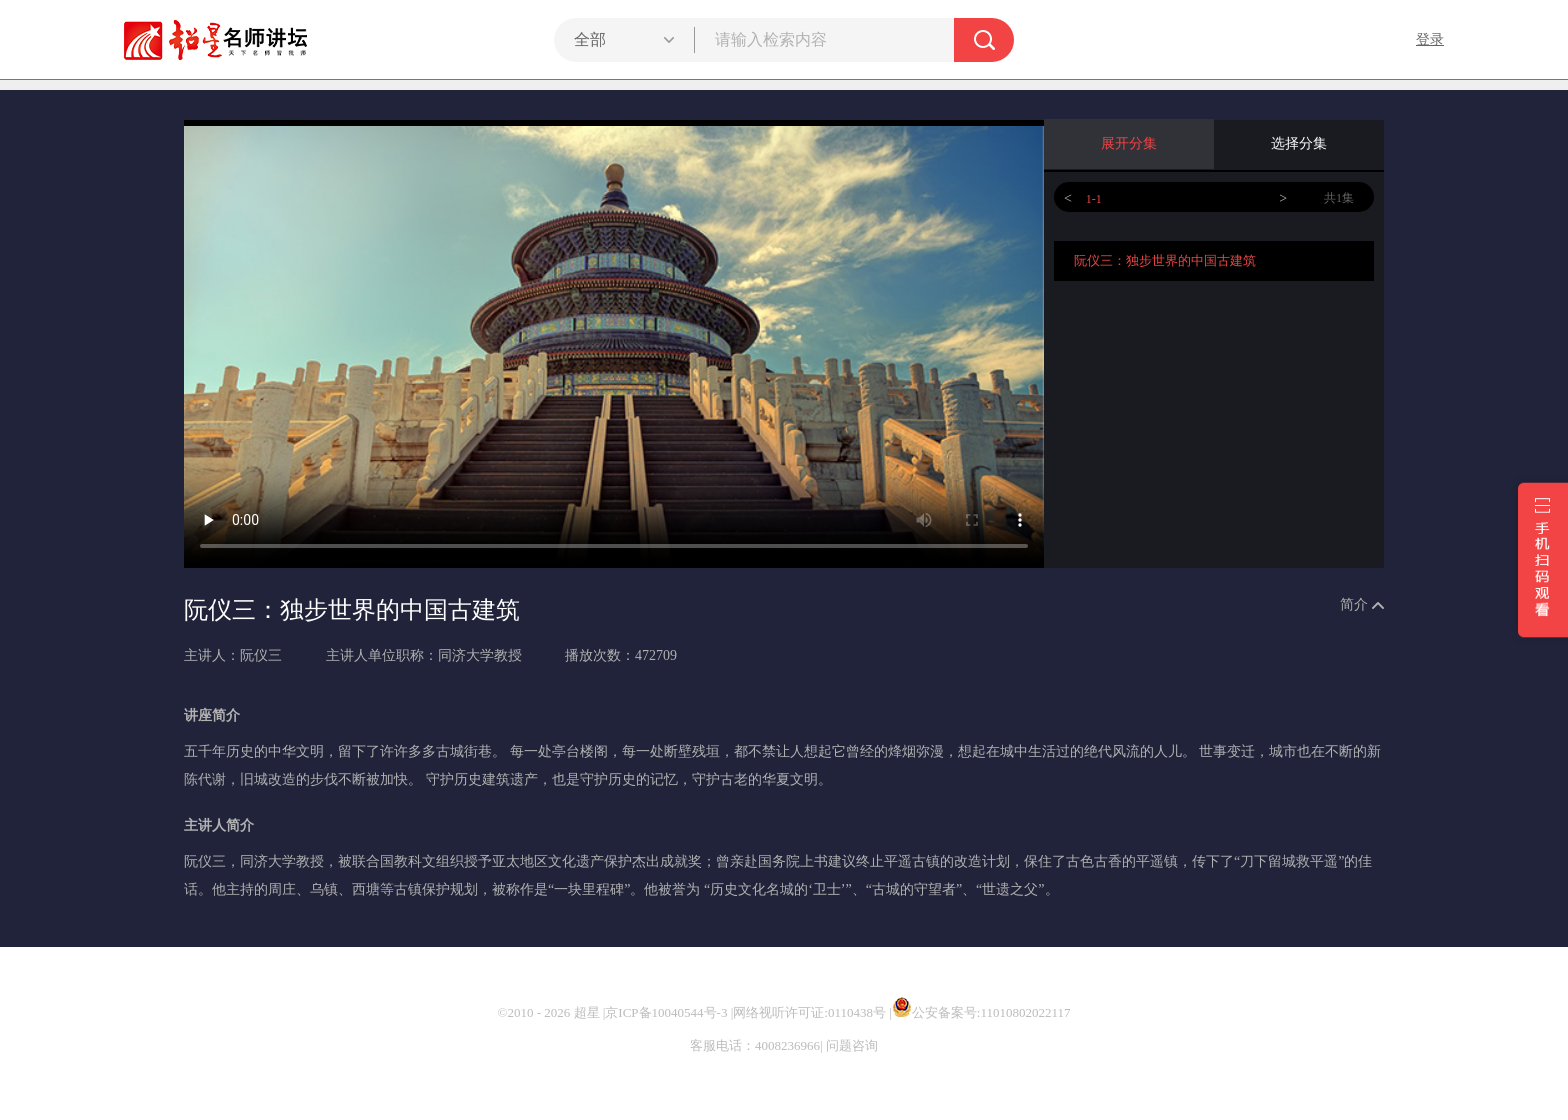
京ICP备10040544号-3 (666, 1012)
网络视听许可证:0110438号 (809, 1012)
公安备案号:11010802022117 (981, 1012)
